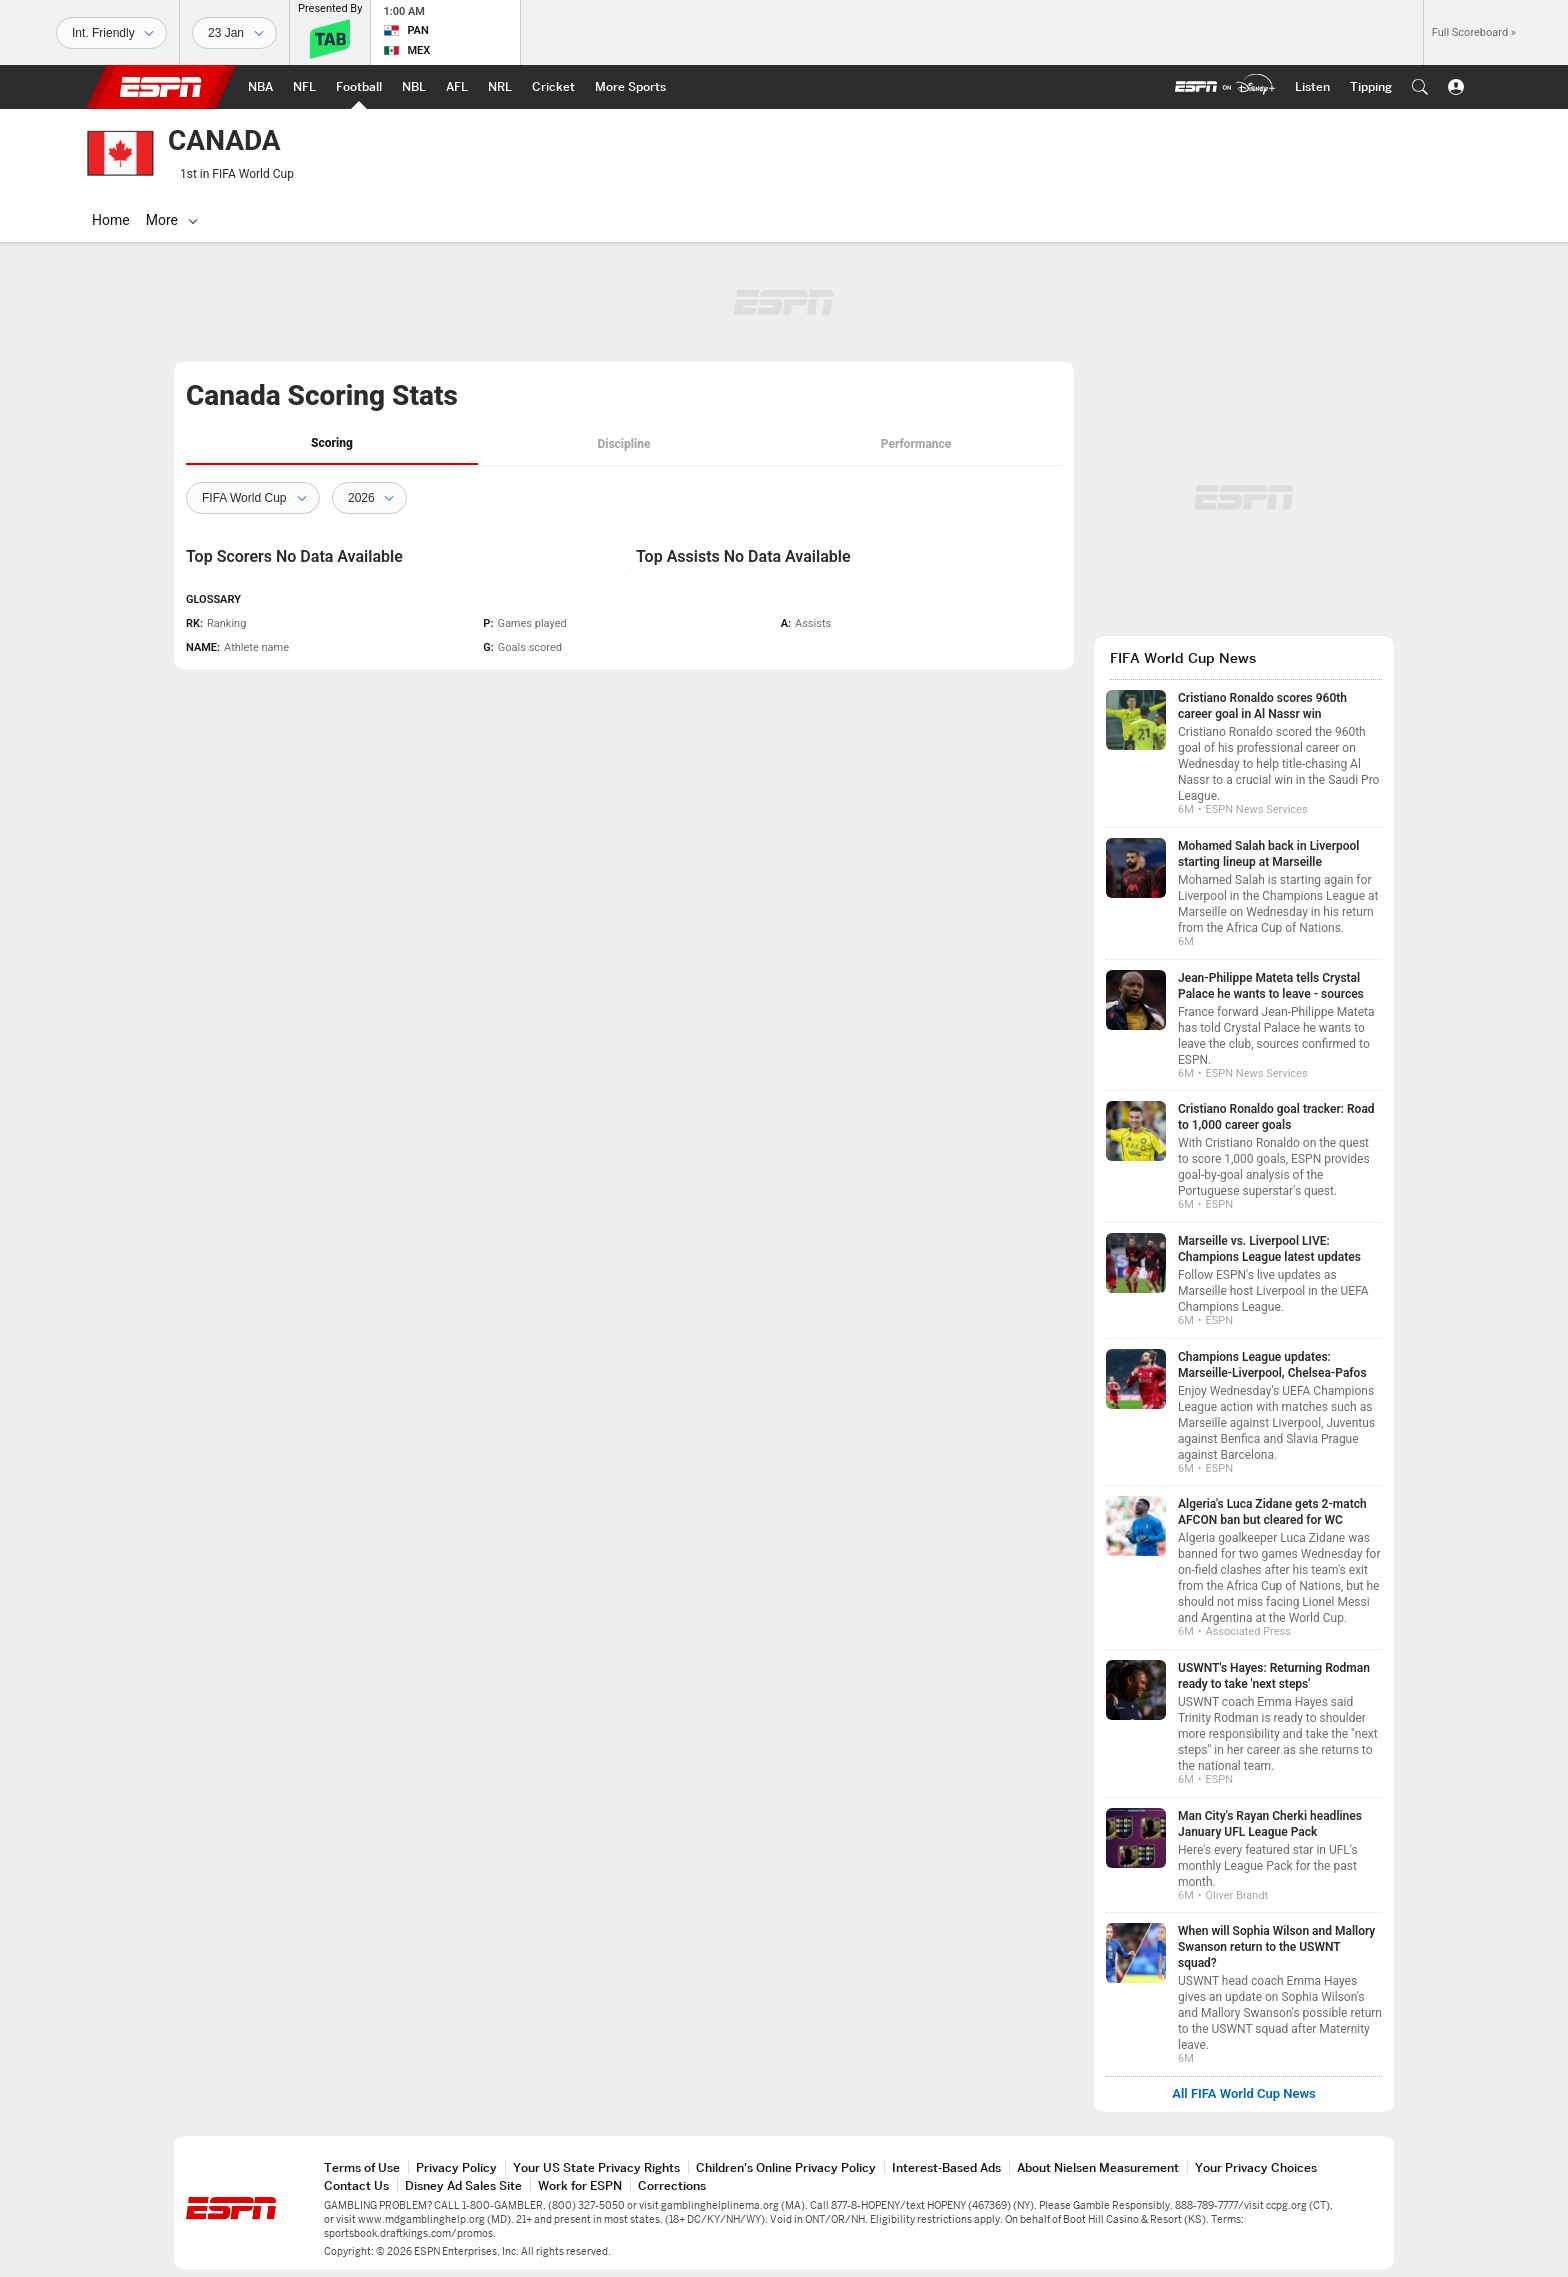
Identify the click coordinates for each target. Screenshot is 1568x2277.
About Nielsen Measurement (1098, 2167)
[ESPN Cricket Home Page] (553, 87)
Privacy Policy (456, 2167)
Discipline (623, 444)
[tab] (332, 444)
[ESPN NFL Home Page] (304, 87)
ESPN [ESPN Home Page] (161, 87)
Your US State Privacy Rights (596, 2167)
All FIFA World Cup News (1243, 2094)
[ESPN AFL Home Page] (457, 87)
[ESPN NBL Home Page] (414, 87)
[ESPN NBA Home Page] (260, 87)
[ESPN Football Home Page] (359, 87)
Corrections (672, 2185)
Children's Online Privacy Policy (786, 2167)
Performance (916, 444)
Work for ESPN (580, 2185)
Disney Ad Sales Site (463, 2185)
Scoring (332, 443)
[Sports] (111, 33)
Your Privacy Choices (1256, 2167)
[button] (1420, 87)
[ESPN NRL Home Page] (500, 87)
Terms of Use (362, 2167)
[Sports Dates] (234, 33)
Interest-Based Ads (946, 2167)
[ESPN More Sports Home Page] (630, 87)
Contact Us (356, 2185)
